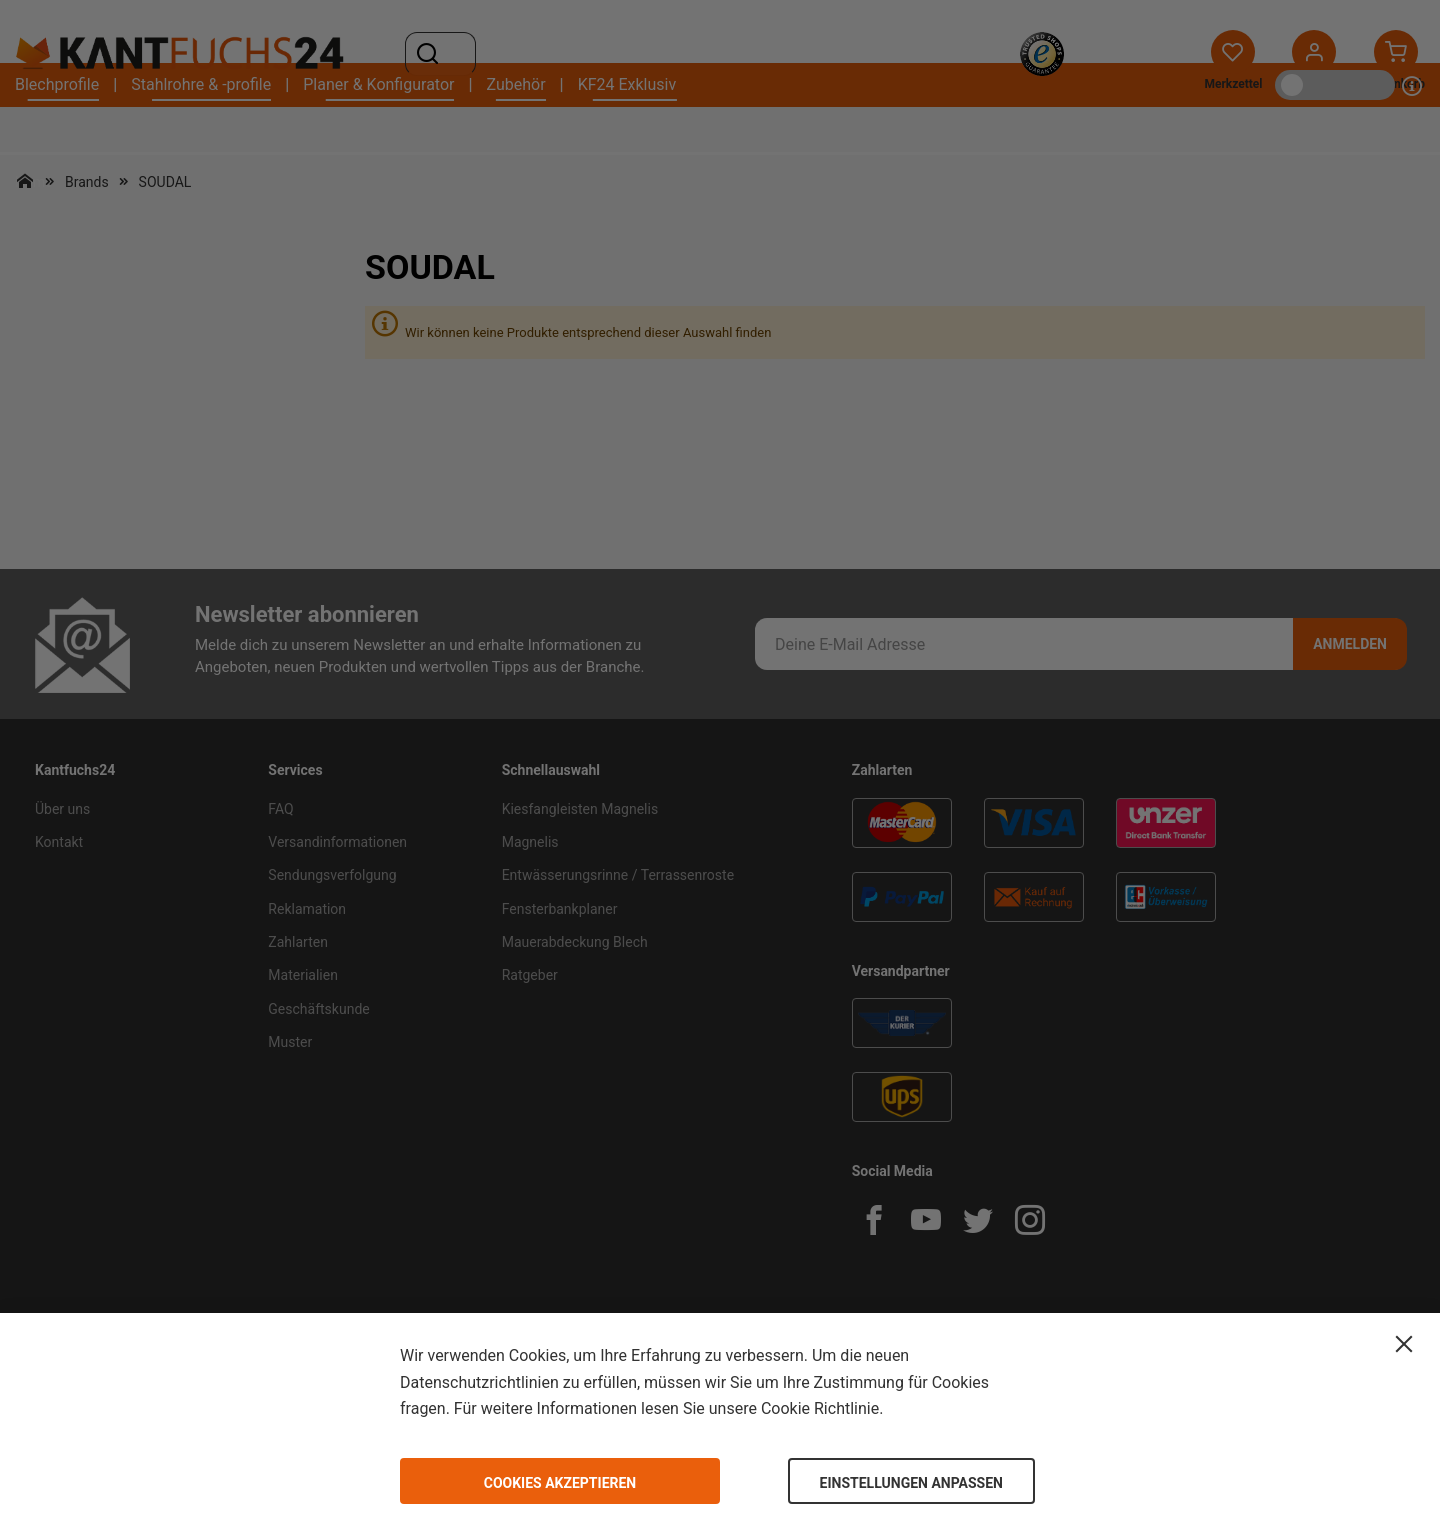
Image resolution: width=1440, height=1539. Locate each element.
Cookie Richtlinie (820, 1408)
